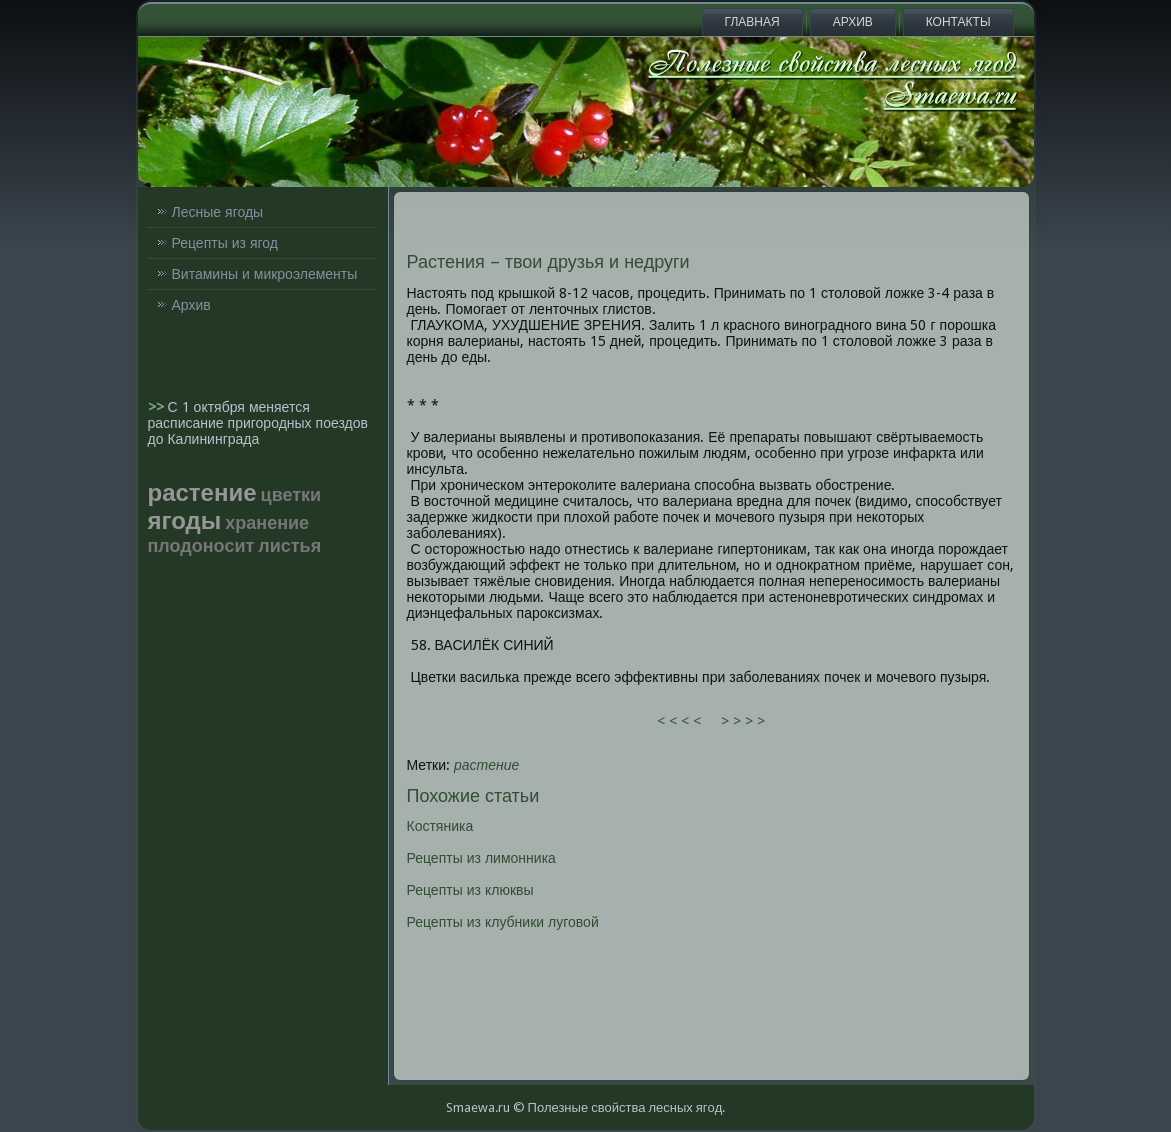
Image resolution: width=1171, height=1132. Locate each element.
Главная (752, 22)
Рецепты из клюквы (470, 890)
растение (486, 765)
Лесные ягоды (218, 212)
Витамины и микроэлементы (265, 274)
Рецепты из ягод (225, 243)
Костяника (440, 826)
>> (158, 407)
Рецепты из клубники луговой (503, 922)
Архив (853, 22)
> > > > (743, 721)
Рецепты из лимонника (481, 858)
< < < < (679, 721)
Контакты (958, 22)
